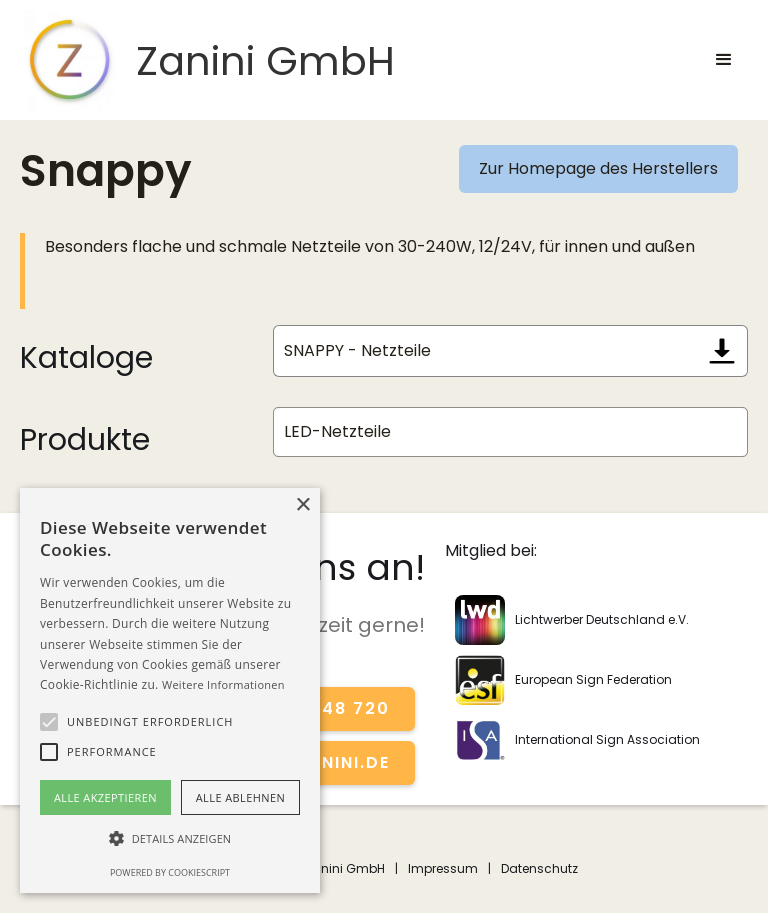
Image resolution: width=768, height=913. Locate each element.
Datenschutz (539, 868)
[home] (207, 60)
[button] (724, 60)
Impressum (443, 868)
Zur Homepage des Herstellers (598, 168)
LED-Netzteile (337, 431)
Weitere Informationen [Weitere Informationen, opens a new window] (223, 684)
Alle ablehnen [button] (240, 797)
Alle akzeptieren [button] (105, 797)
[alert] (170, 690)
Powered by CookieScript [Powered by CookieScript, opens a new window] (170, 872)
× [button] (302, 505)
